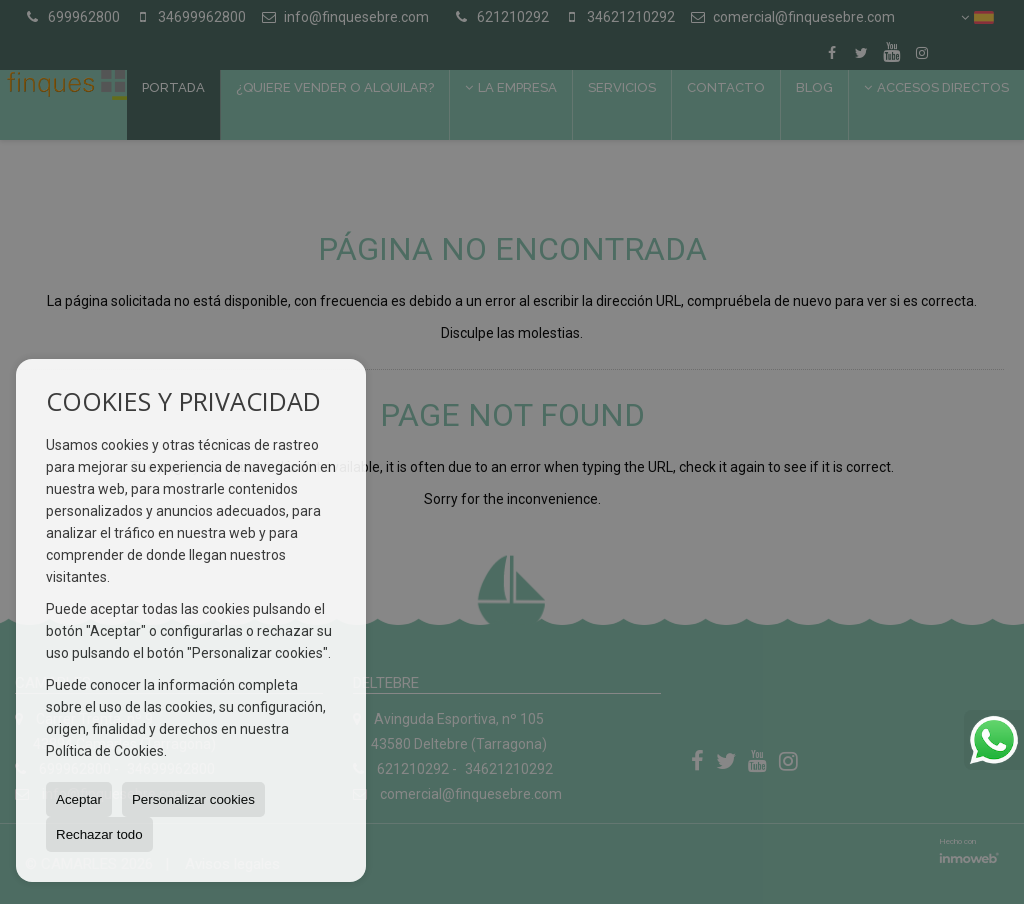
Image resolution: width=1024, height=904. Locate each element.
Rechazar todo (99, 834)
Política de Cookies (105, 751)
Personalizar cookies (193, 799)
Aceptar (79, 799)
